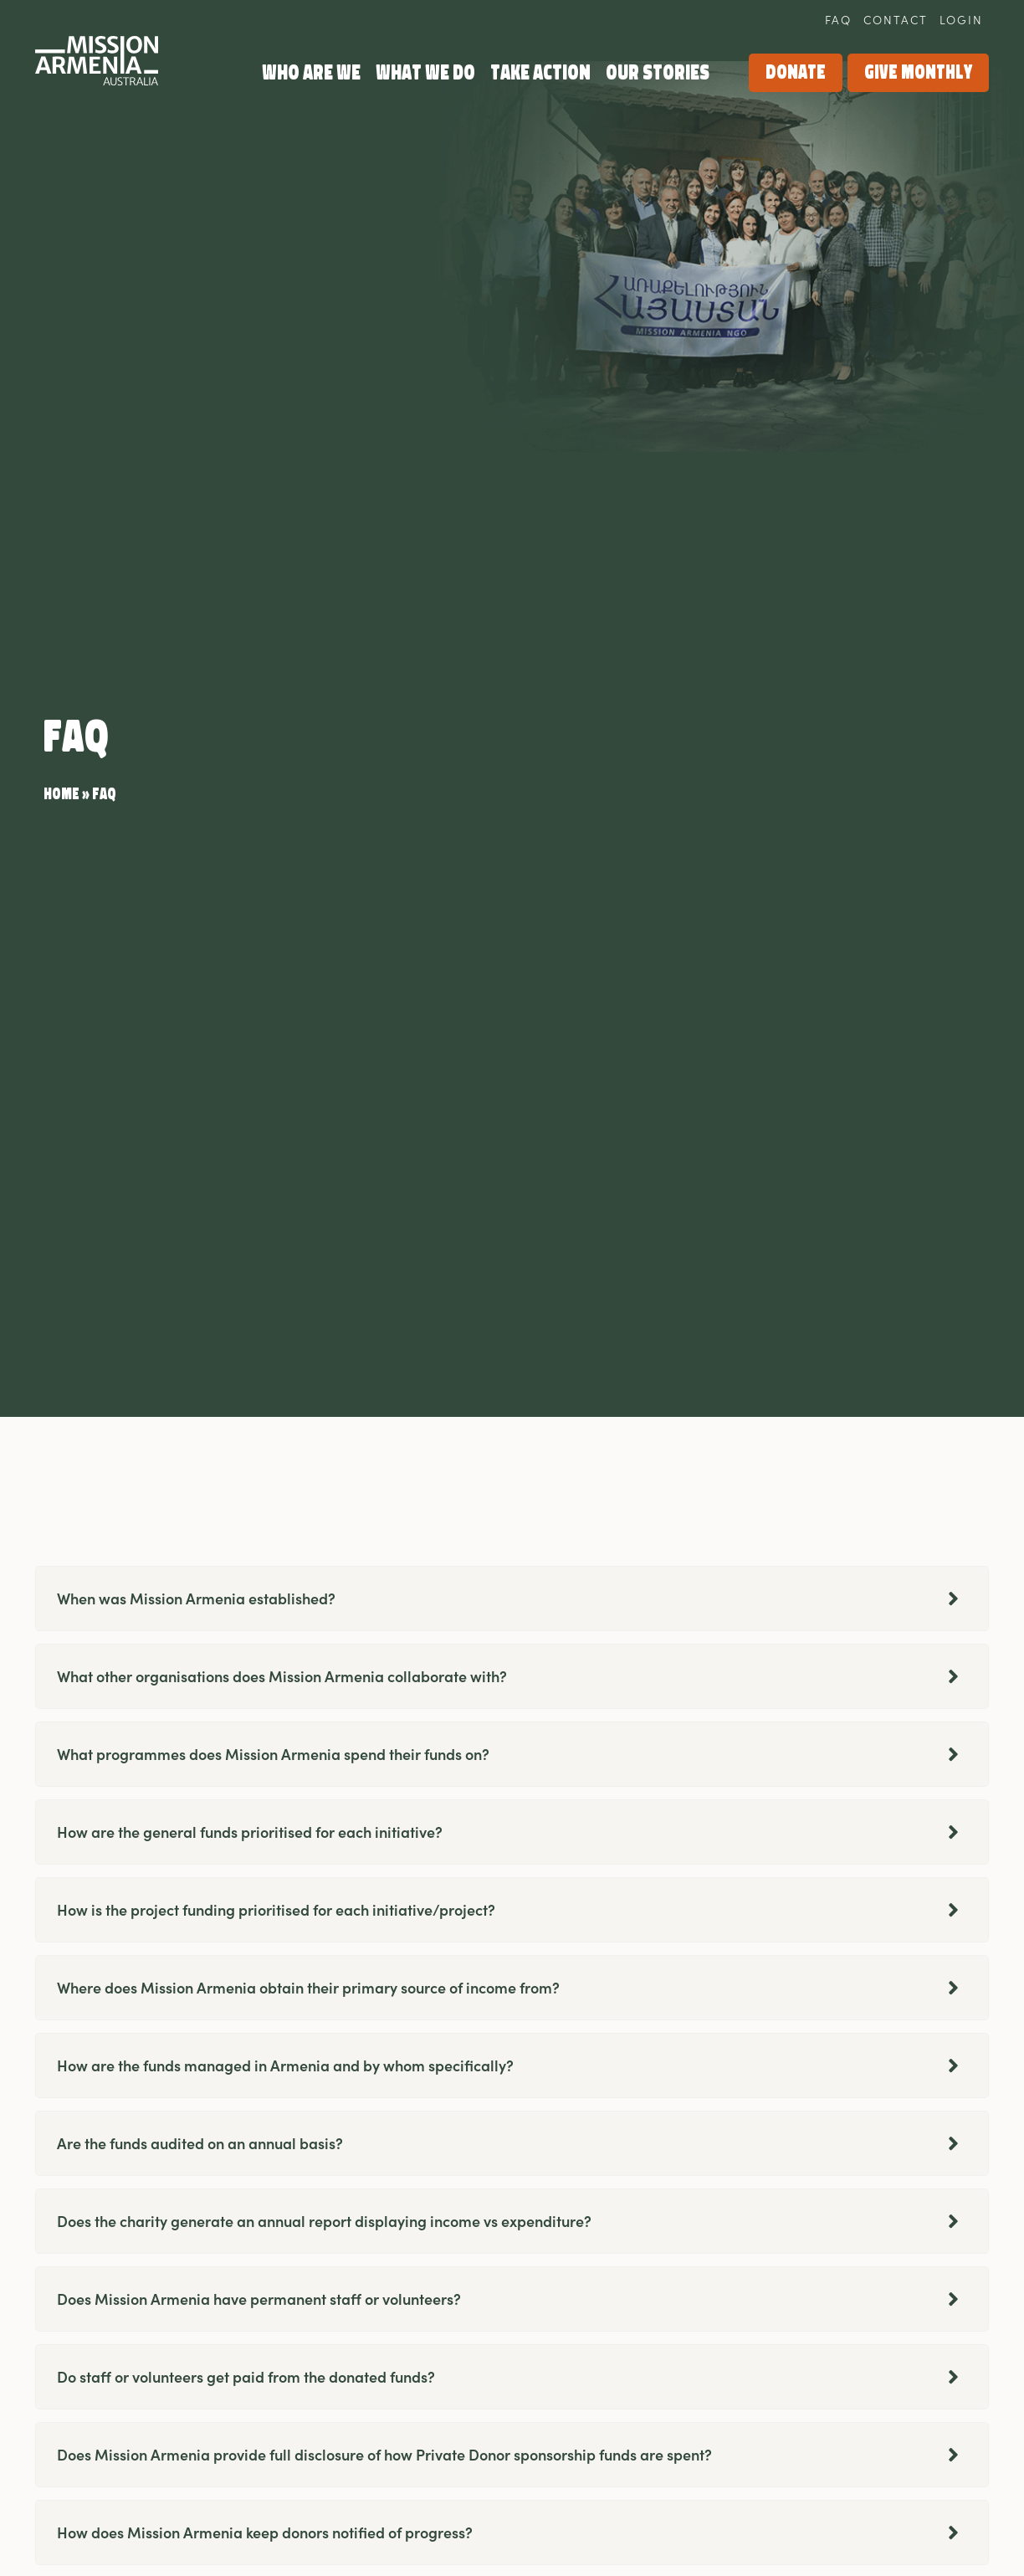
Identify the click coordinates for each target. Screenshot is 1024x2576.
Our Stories (657, 72)
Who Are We (311, 72)
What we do (425, 72)
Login (961, 19)
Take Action (540, 72)
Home (61, 794)
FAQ (838, 19)
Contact (895, 19)
